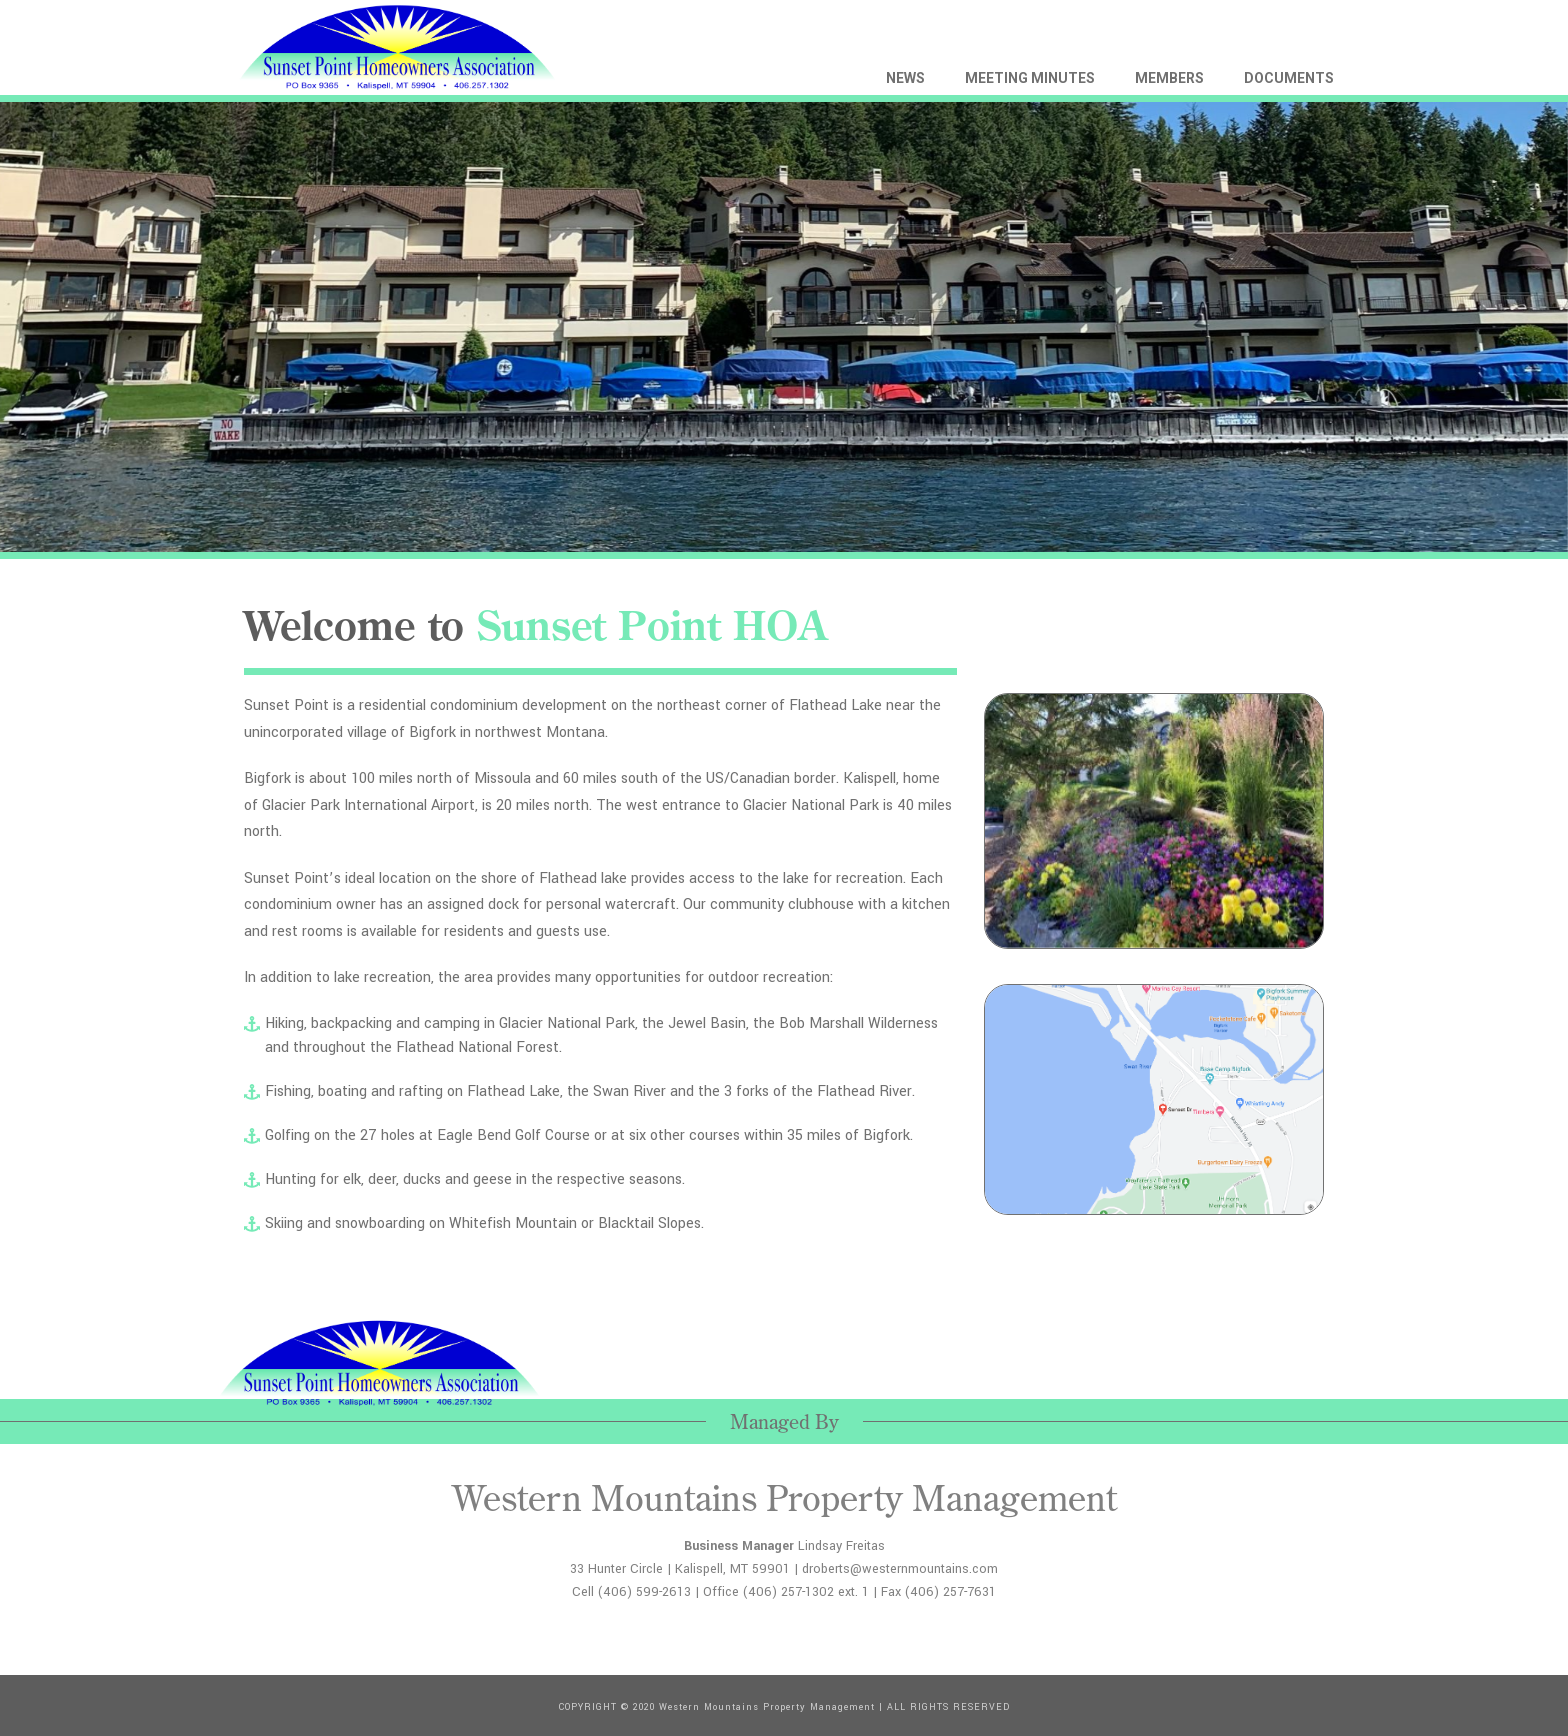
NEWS (905, 78)
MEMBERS (1169, 78)
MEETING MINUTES (1030, 78)
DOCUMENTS (1289, 78)
